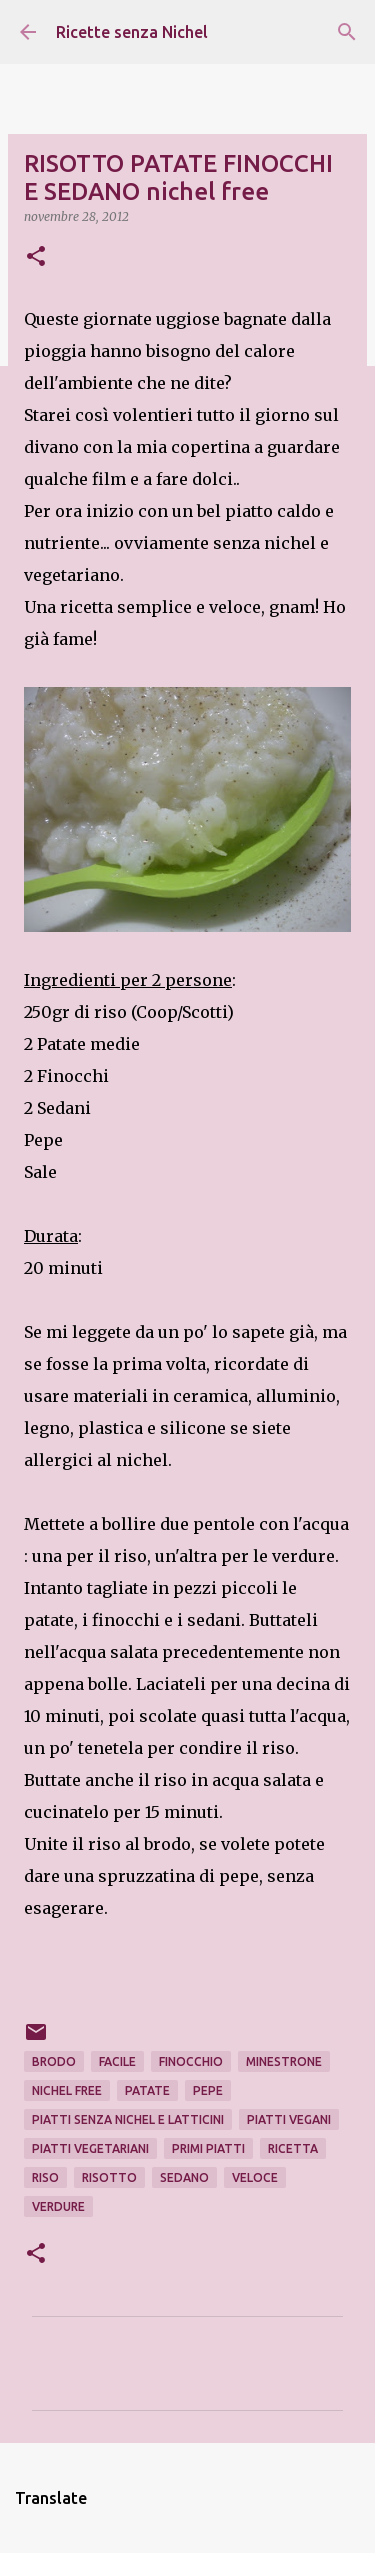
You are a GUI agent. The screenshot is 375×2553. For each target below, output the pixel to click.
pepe (208, 2090)
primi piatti (208, 2148)
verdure (58, 2206)
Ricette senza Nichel (132, 32)
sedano (184, 2177)
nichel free (67, 2090)
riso (45, 2177)
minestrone (284, 2061)
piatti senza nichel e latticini (128, 2119)
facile (117, 2061)
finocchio (191, 2061)
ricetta (293, 2148)
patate (147, 2090)
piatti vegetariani (90, 2148)
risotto (109, 2177)
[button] (36, 257)
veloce (255, 2177)
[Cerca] (347, 32)
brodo (54, 2061)
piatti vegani (289, 2119)
